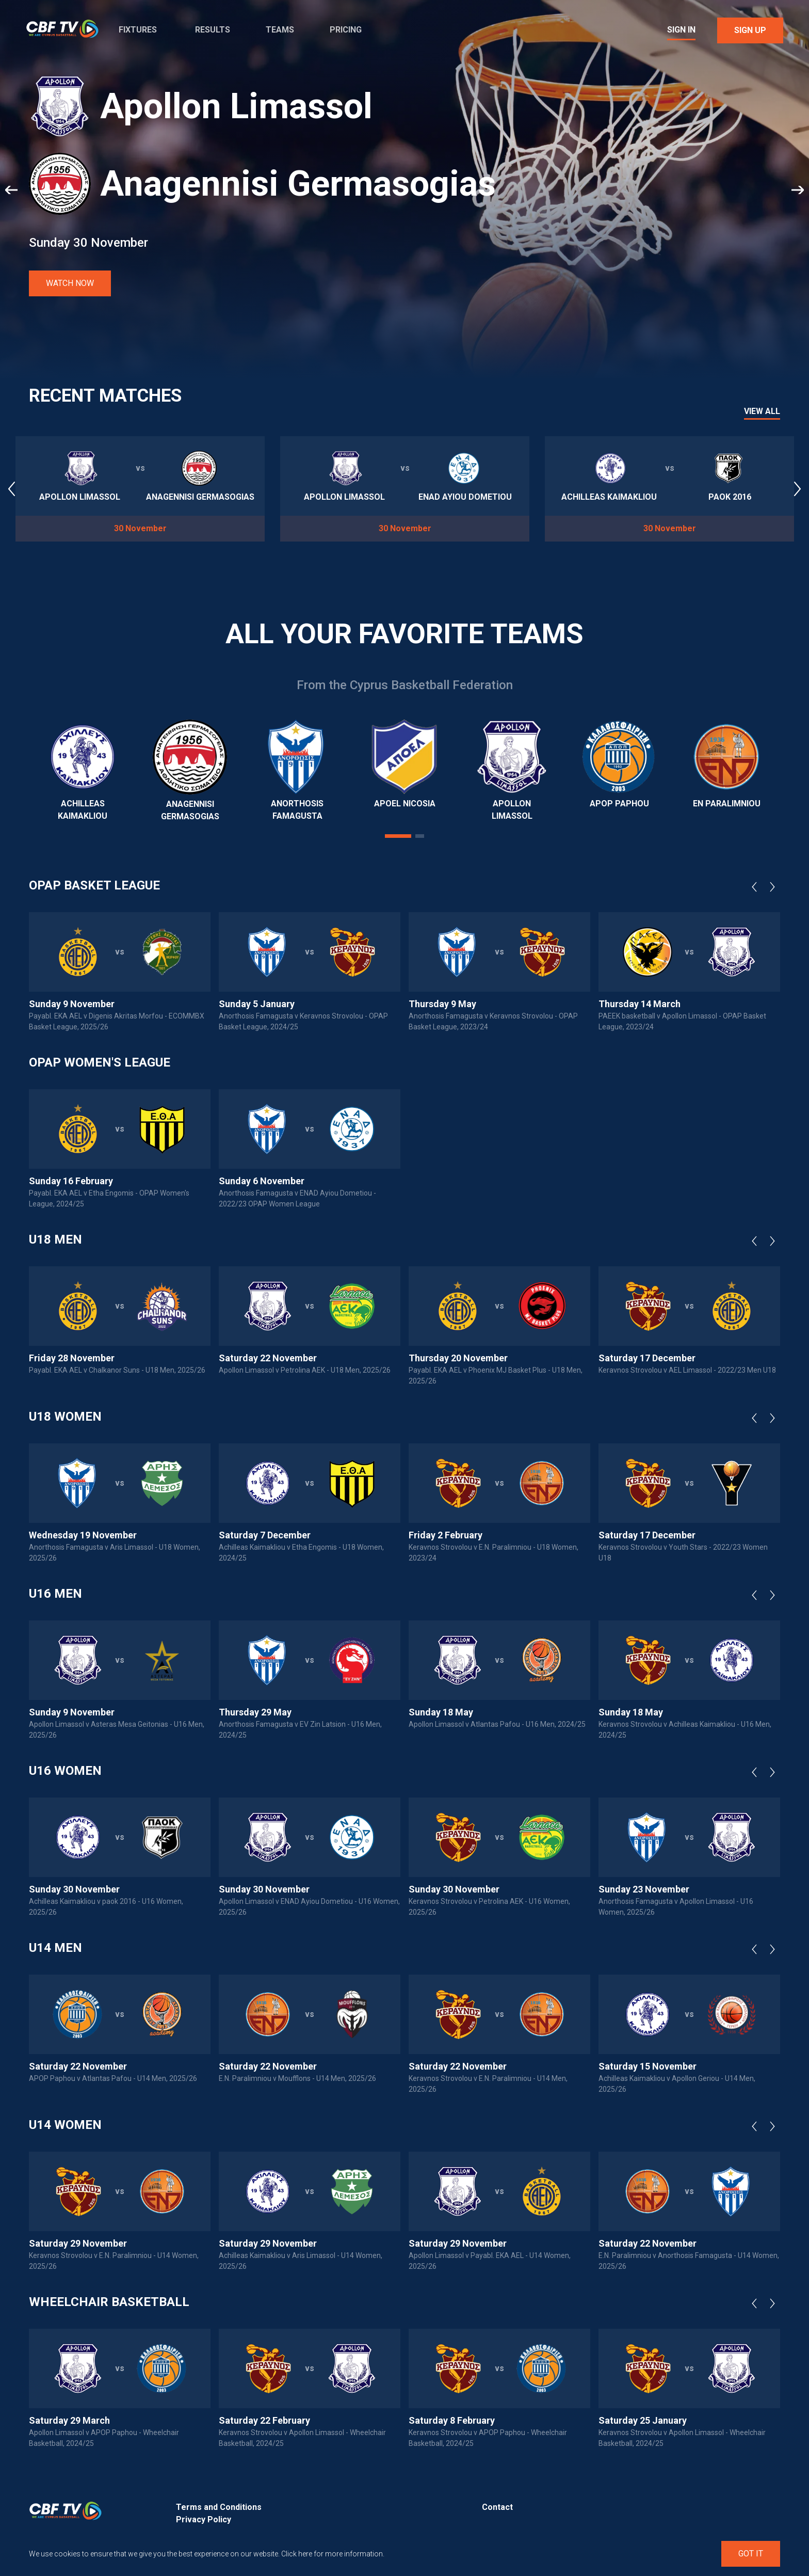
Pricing (346, 30)
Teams (280, 30)
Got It (750, 2553)
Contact (497, 2507)
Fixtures (138, 30)
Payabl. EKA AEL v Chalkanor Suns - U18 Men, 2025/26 (117, 1370)
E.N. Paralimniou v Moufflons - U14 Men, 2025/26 (297, 2078)
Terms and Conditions (219, 2507)
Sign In (681, 30)
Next (775, 887)
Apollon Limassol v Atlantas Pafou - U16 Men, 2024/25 (497, 1724)
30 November (140, 528)
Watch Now (70, 283)
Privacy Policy (203, 2519)
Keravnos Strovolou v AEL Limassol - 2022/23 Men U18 (687, 1370)
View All (762, 411)
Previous (757, 887)
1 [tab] (398, 836)
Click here (296, 2554)
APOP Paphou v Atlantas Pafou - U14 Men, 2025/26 (113, 2078)
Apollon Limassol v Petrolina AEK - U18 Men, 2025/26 (305, 1370)
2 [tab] (419, 836)
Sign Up (750, 30)
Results (212, 30)
